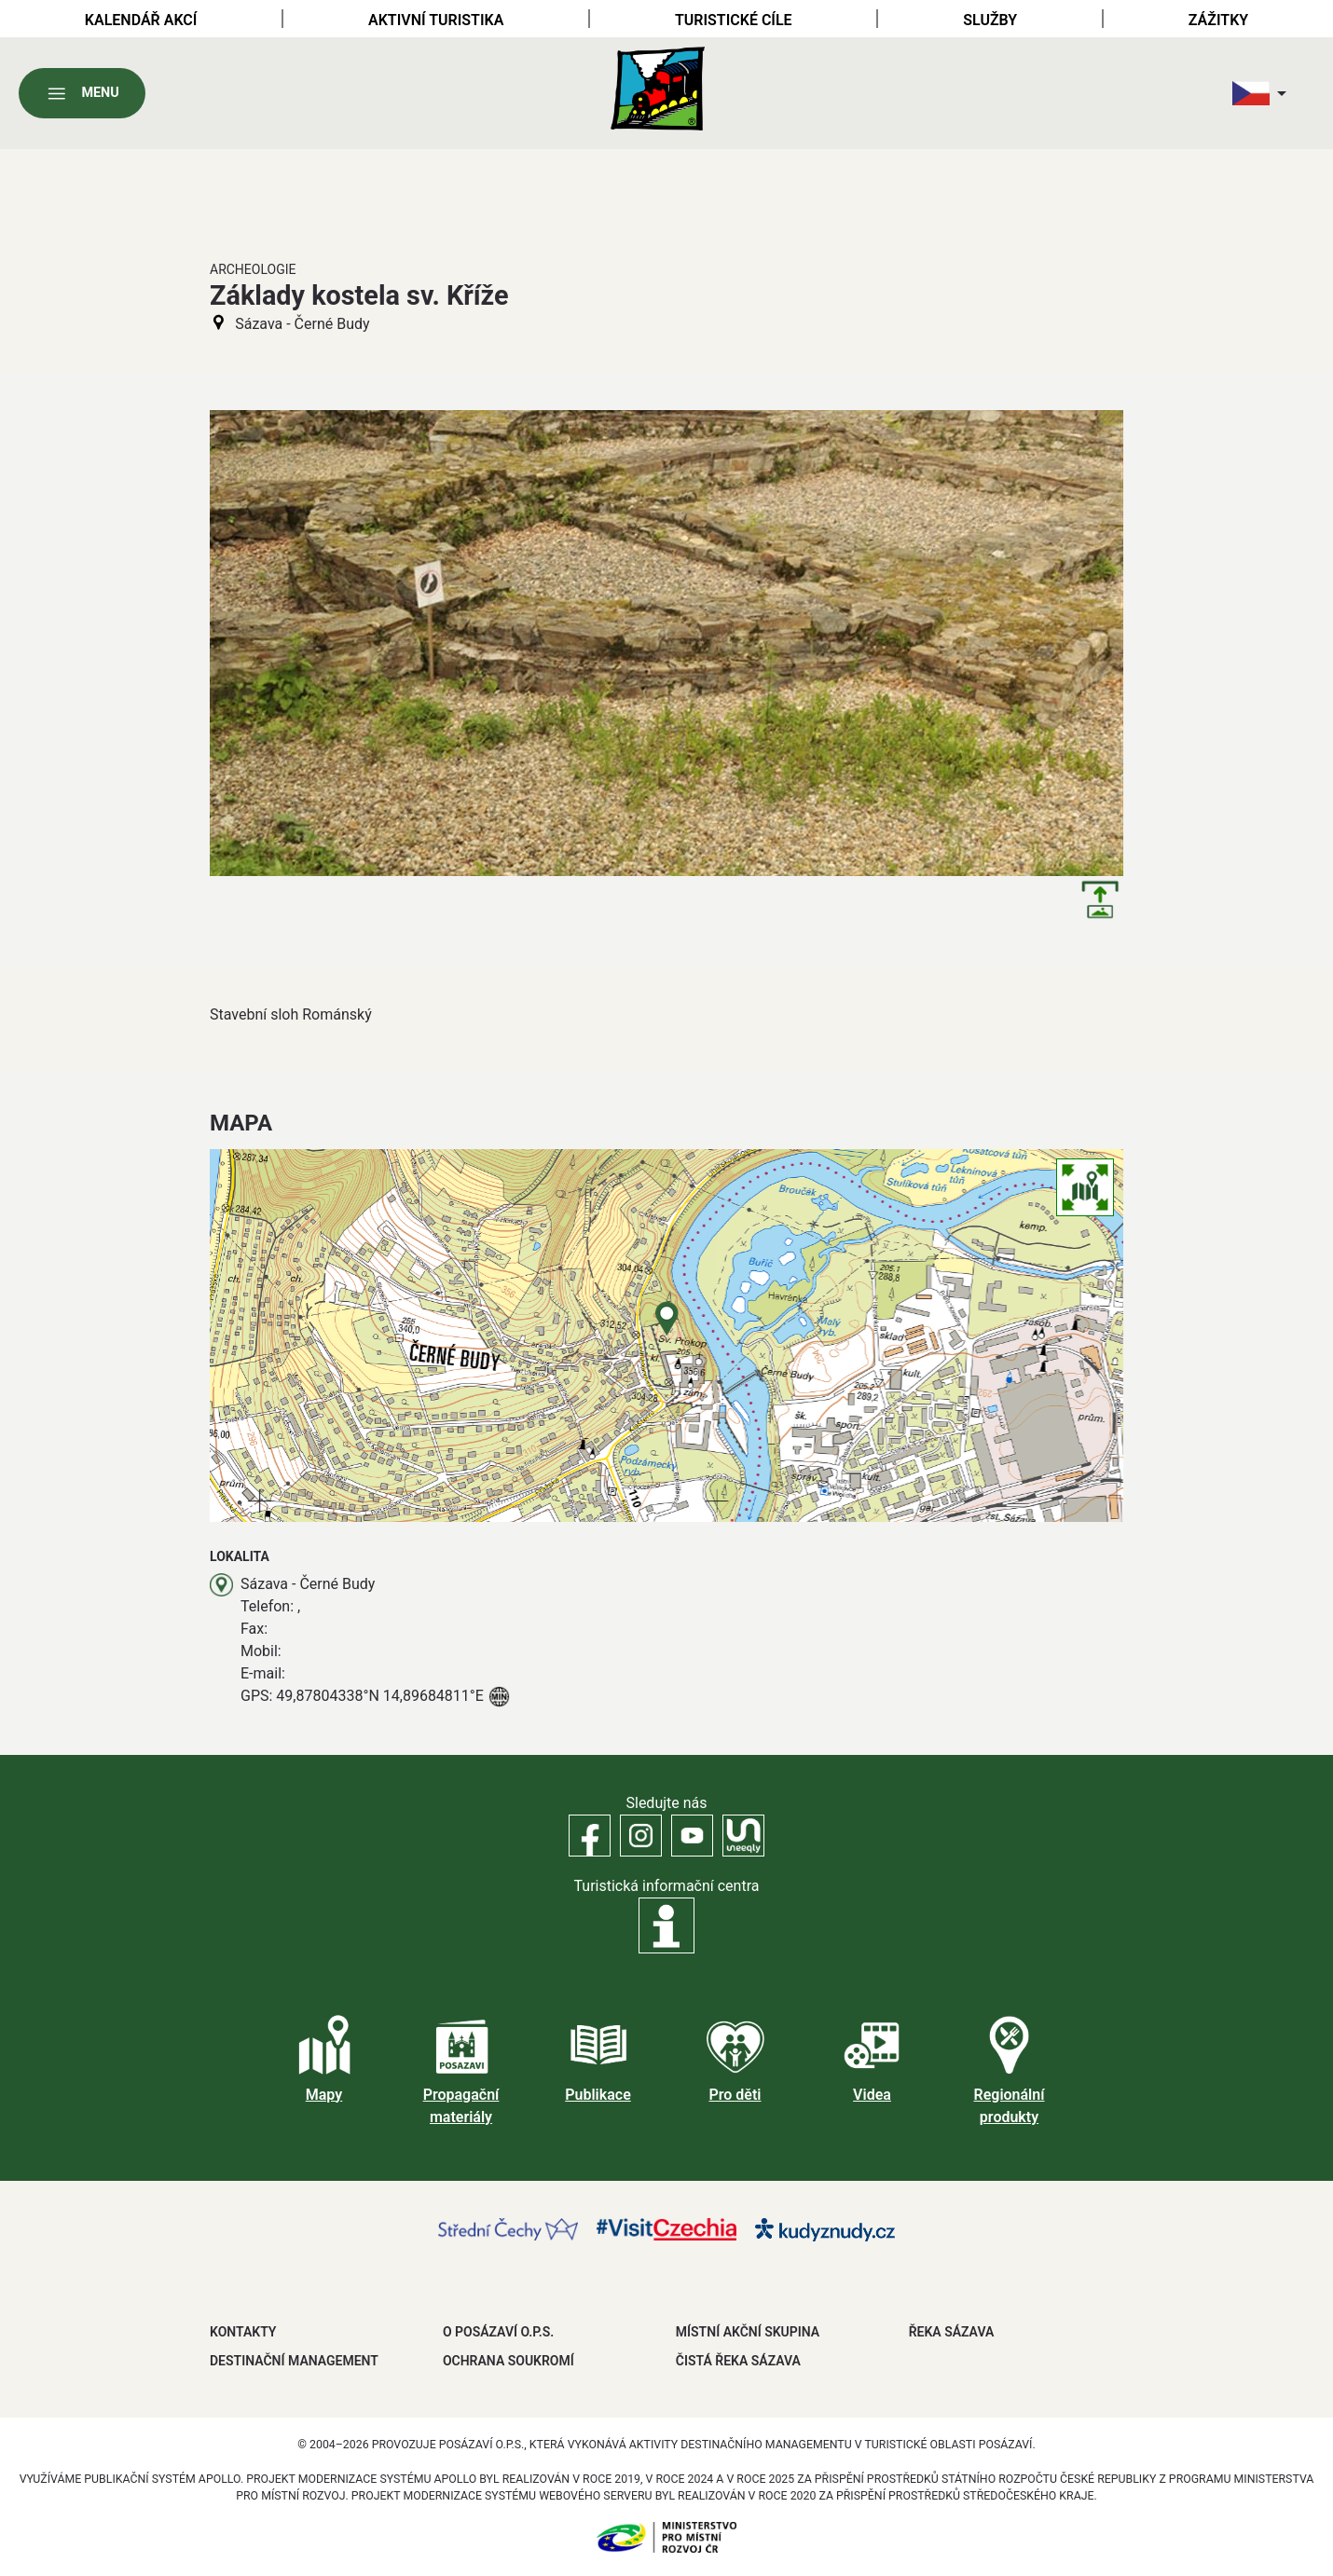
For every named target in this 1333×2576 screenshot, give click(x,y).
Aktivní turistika (435, 20)
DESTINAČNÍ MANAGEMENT (294, 2360)
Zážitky (1218, 20)
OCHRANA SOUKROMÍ (508, 2360)
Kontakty (243, 2331)
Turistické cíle (733, 20)
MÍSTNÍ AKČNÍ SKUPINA (747, 2331)
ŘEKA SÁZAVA (952, 2331)
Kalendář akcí (141, 20)
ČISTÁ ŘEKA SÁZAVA (738, 2360)
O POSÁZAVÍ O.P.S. (498, 2331)
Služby (990, 20)
